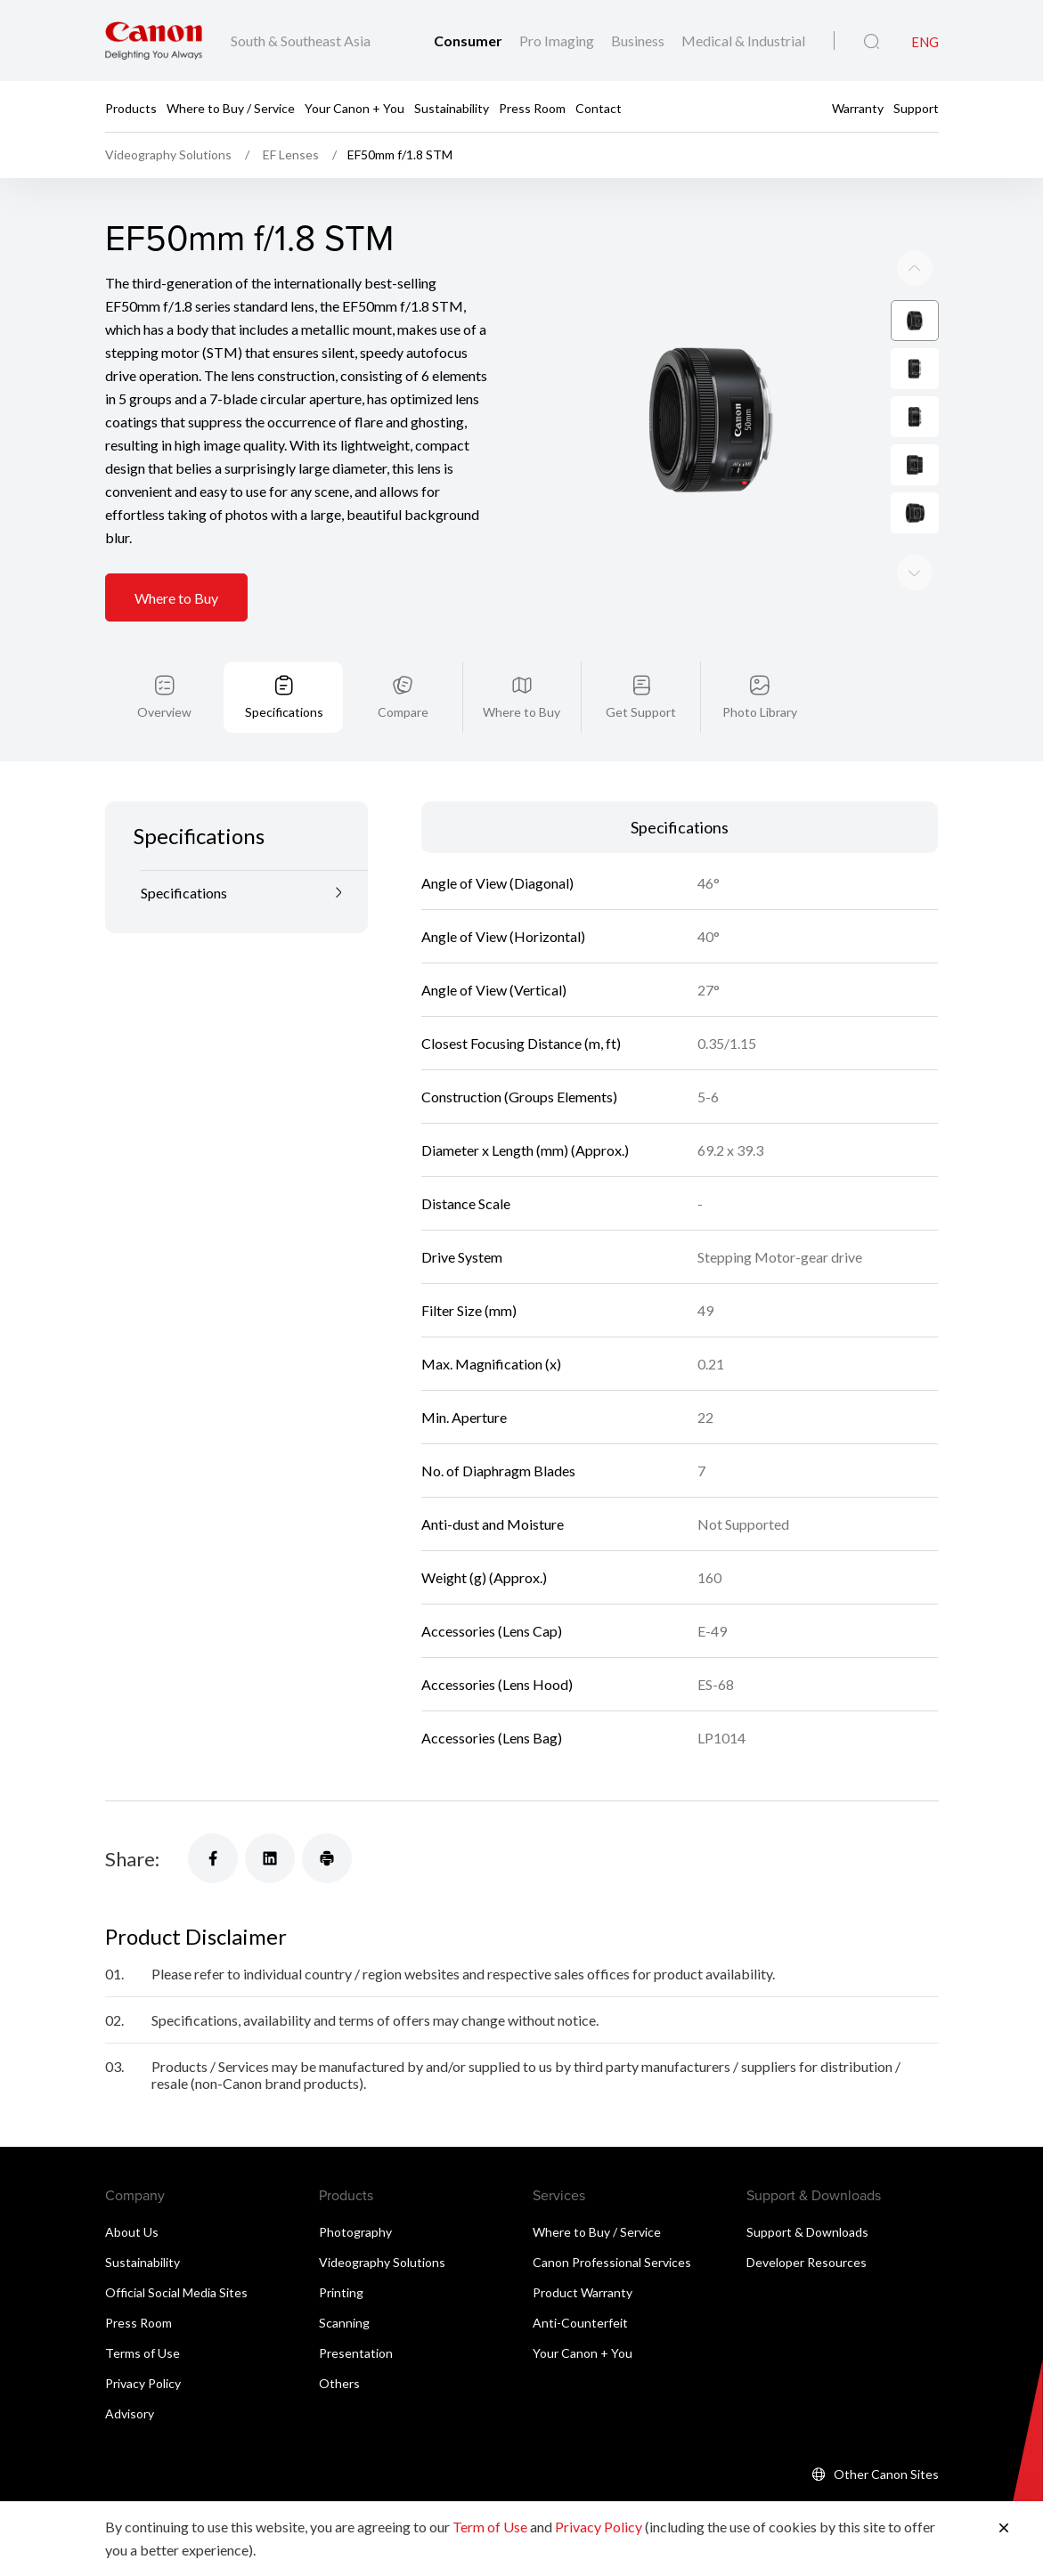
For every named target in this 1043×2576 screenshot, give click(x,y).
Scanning (344, 2276)
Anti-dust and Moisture (492, 1477)
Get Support (641, 665)
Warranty (858, 107)
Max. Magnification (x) (491, 1317)
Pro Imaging (558, 40)
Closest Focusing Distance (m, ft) (521, 996)
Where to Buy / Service (231, 107)
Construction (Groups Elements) (519, 1050)
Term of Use (489, 2526)
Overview (164, 665)
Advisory (129, 2367)
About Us (132, 2185)
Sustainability (451, 107)
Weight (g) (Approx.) (484, 1531)
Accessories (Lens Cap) (491, 1584)
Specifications (284, 665)
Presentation (356, 2306)
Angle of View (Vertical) (493, 943)
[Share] (213, 1812)
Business (639, 40)
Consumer (469, 40)
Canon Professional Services (612, 2215)
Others (339, 2336)
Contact (598, 107)
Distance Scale (465, 1157)
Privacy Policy (143, 2336)
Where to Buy (176, 552)
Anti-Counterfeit (580, 2276)
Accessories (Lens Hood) (497, 1637)
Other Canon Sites (886, 2427)
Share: (132, 1812)
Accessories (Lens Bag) (491, 1691)
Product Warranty (582, 2246)
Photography (355, 2185)
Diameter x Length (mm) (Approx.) (525, 1103)
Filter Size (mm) (469, 1263)
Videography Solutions (382, 2215)
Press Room (532, 107)
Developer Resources (806, 2215)
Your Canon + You (354, 107)
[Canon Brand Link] (153, 40)
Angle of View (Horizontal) (503, 890)
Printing (341, 2246)
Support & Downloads (807, 2185)
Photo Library (759, 665)
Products (131, 107)
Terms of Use (142, 2306)
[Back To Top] (919, 2494)
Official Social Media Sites (176, 2246)
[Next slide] (915, 222)
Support (916, 107)
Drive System (461, 1210)
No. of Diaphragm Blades (498, 1424)
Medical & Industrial (743, 40)
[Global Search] (871, 42)
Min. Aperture (464, 1370)
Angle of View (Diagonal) (497, 836)
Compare (403, 665)
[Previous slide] (915, 527)
